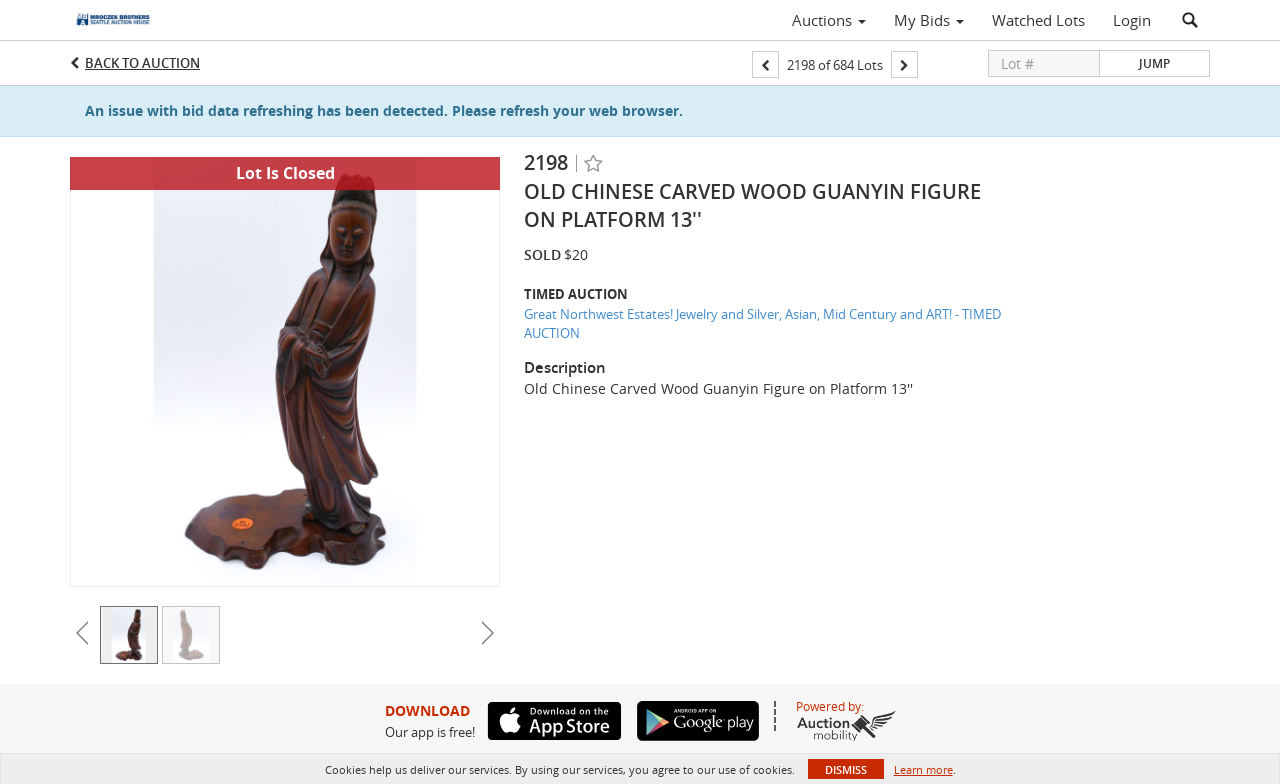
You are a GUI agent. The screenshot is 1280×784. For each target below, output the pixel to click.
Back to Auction (142, 63)
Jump (1154, 63)
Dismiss (846, 769)
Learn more (923, 769)
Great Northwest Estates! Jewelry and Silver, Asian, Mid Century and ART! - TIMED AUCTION (762, 323)
